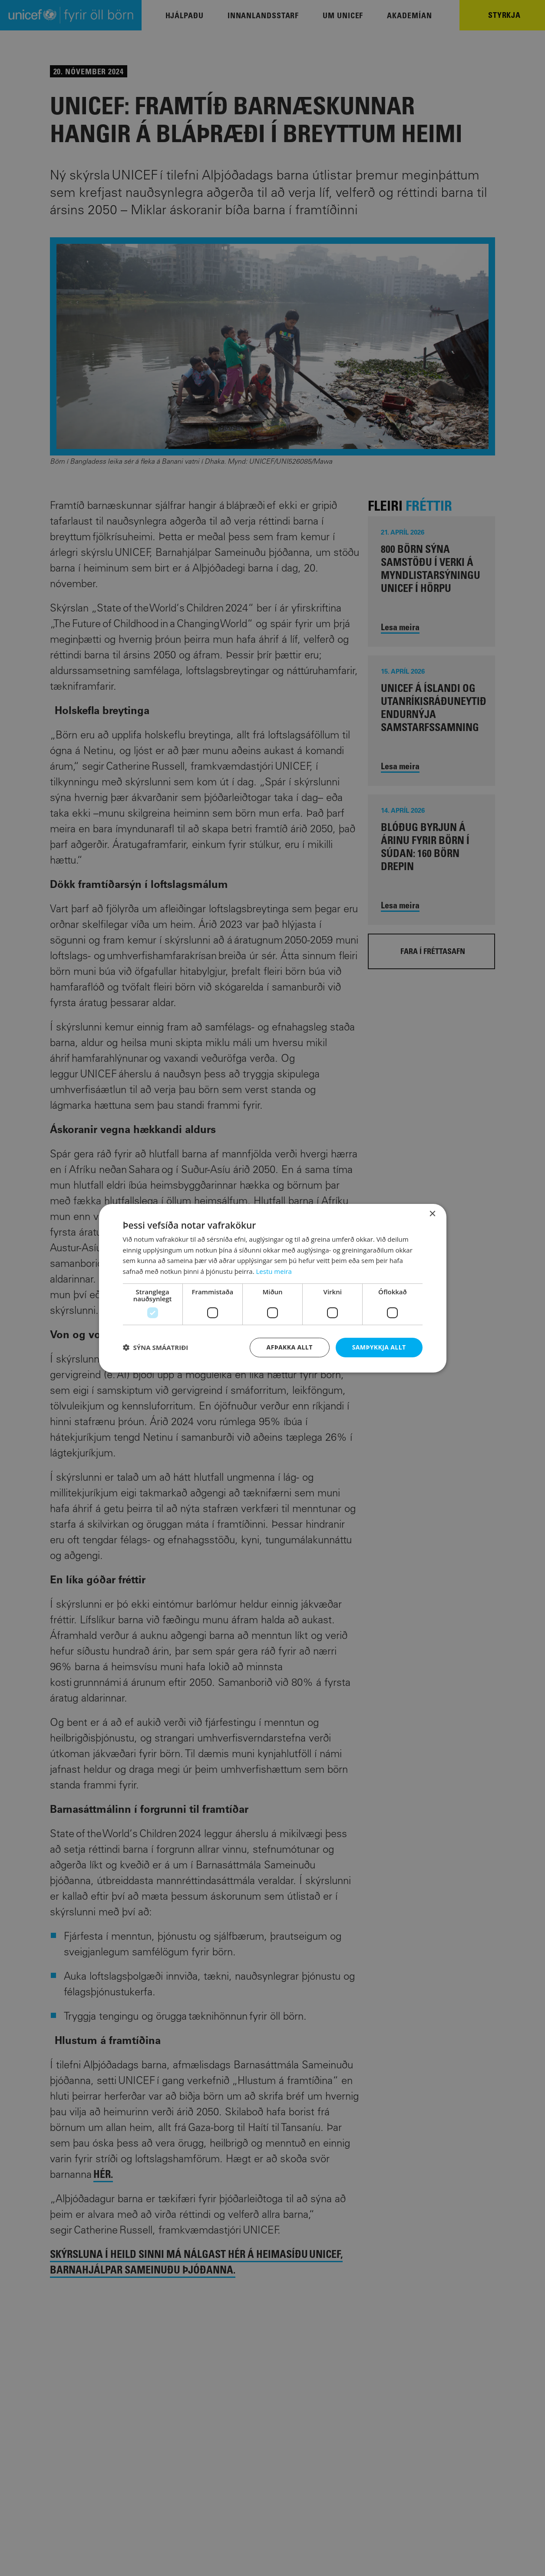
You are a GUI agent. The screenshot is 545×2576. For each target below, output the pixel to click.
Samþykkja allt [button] (379, 1347)
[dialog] (272, 1287)
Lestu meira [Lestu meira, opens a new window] (273, 1271)
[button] (155, 1347)
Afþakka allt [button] (290, 1347)
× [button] (432, 1213)
